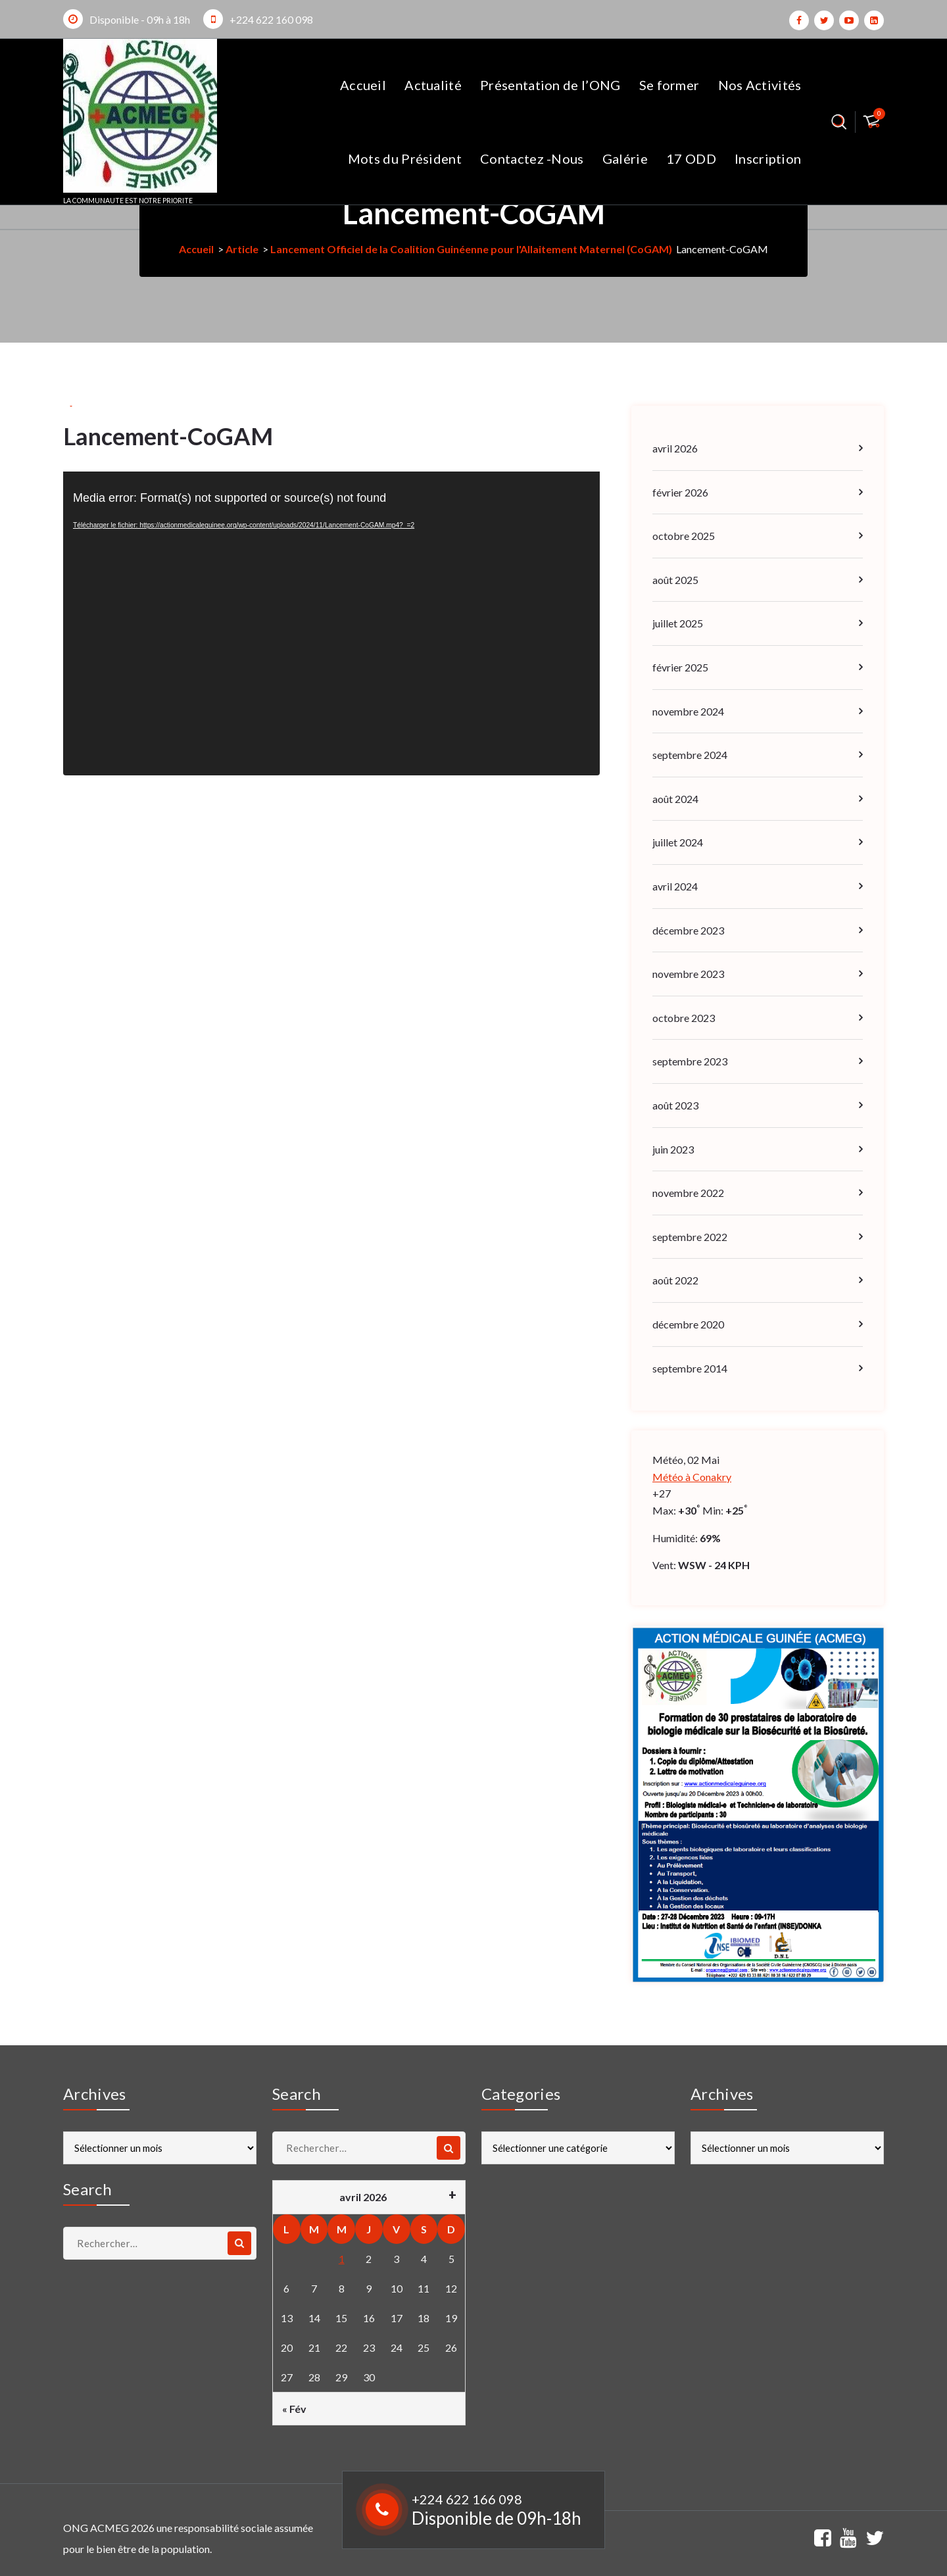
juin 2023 (673, 1149)
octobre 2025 (683, 535)
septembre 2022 (689, 1236)
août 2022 (675, 1280)
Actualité (433, 85)
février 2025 (680, 667)
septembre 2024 (689, 754)
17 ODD (691, 158)
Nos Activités (760, 85)
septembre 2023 (689, 1061)
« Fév (294, 2408)
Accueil (363, 85)
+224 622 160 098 (271, 19)
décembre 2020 (688, 1324)
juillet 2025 (677, 623)
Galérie (625, 158)
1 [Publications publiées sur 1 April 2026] (342, 2258)
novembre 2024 (688, 711)
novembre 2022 (688, 1192)
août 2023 (675, 1105)
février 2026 (680, 492)
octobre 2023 (683, 1017)
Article (242, 249)
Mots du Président (405, 158)
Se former (669, 85)
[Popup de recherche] (839, 122)
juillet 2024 (677, 842)
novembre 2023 (688, 973)
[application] (331, 623)
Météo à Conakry (691, 1476)
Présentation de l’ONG (550, 85)
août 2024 (675, 798)
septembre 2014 (689, 1368)
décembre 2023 (688, 930)
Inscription (768, 158)
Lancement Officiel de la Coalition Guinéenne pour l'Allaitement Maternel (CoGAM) (471, 249)
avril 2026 (675, 448)
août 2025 (675, 579)
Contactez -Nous (532, 158)
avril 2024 (675, 886)
